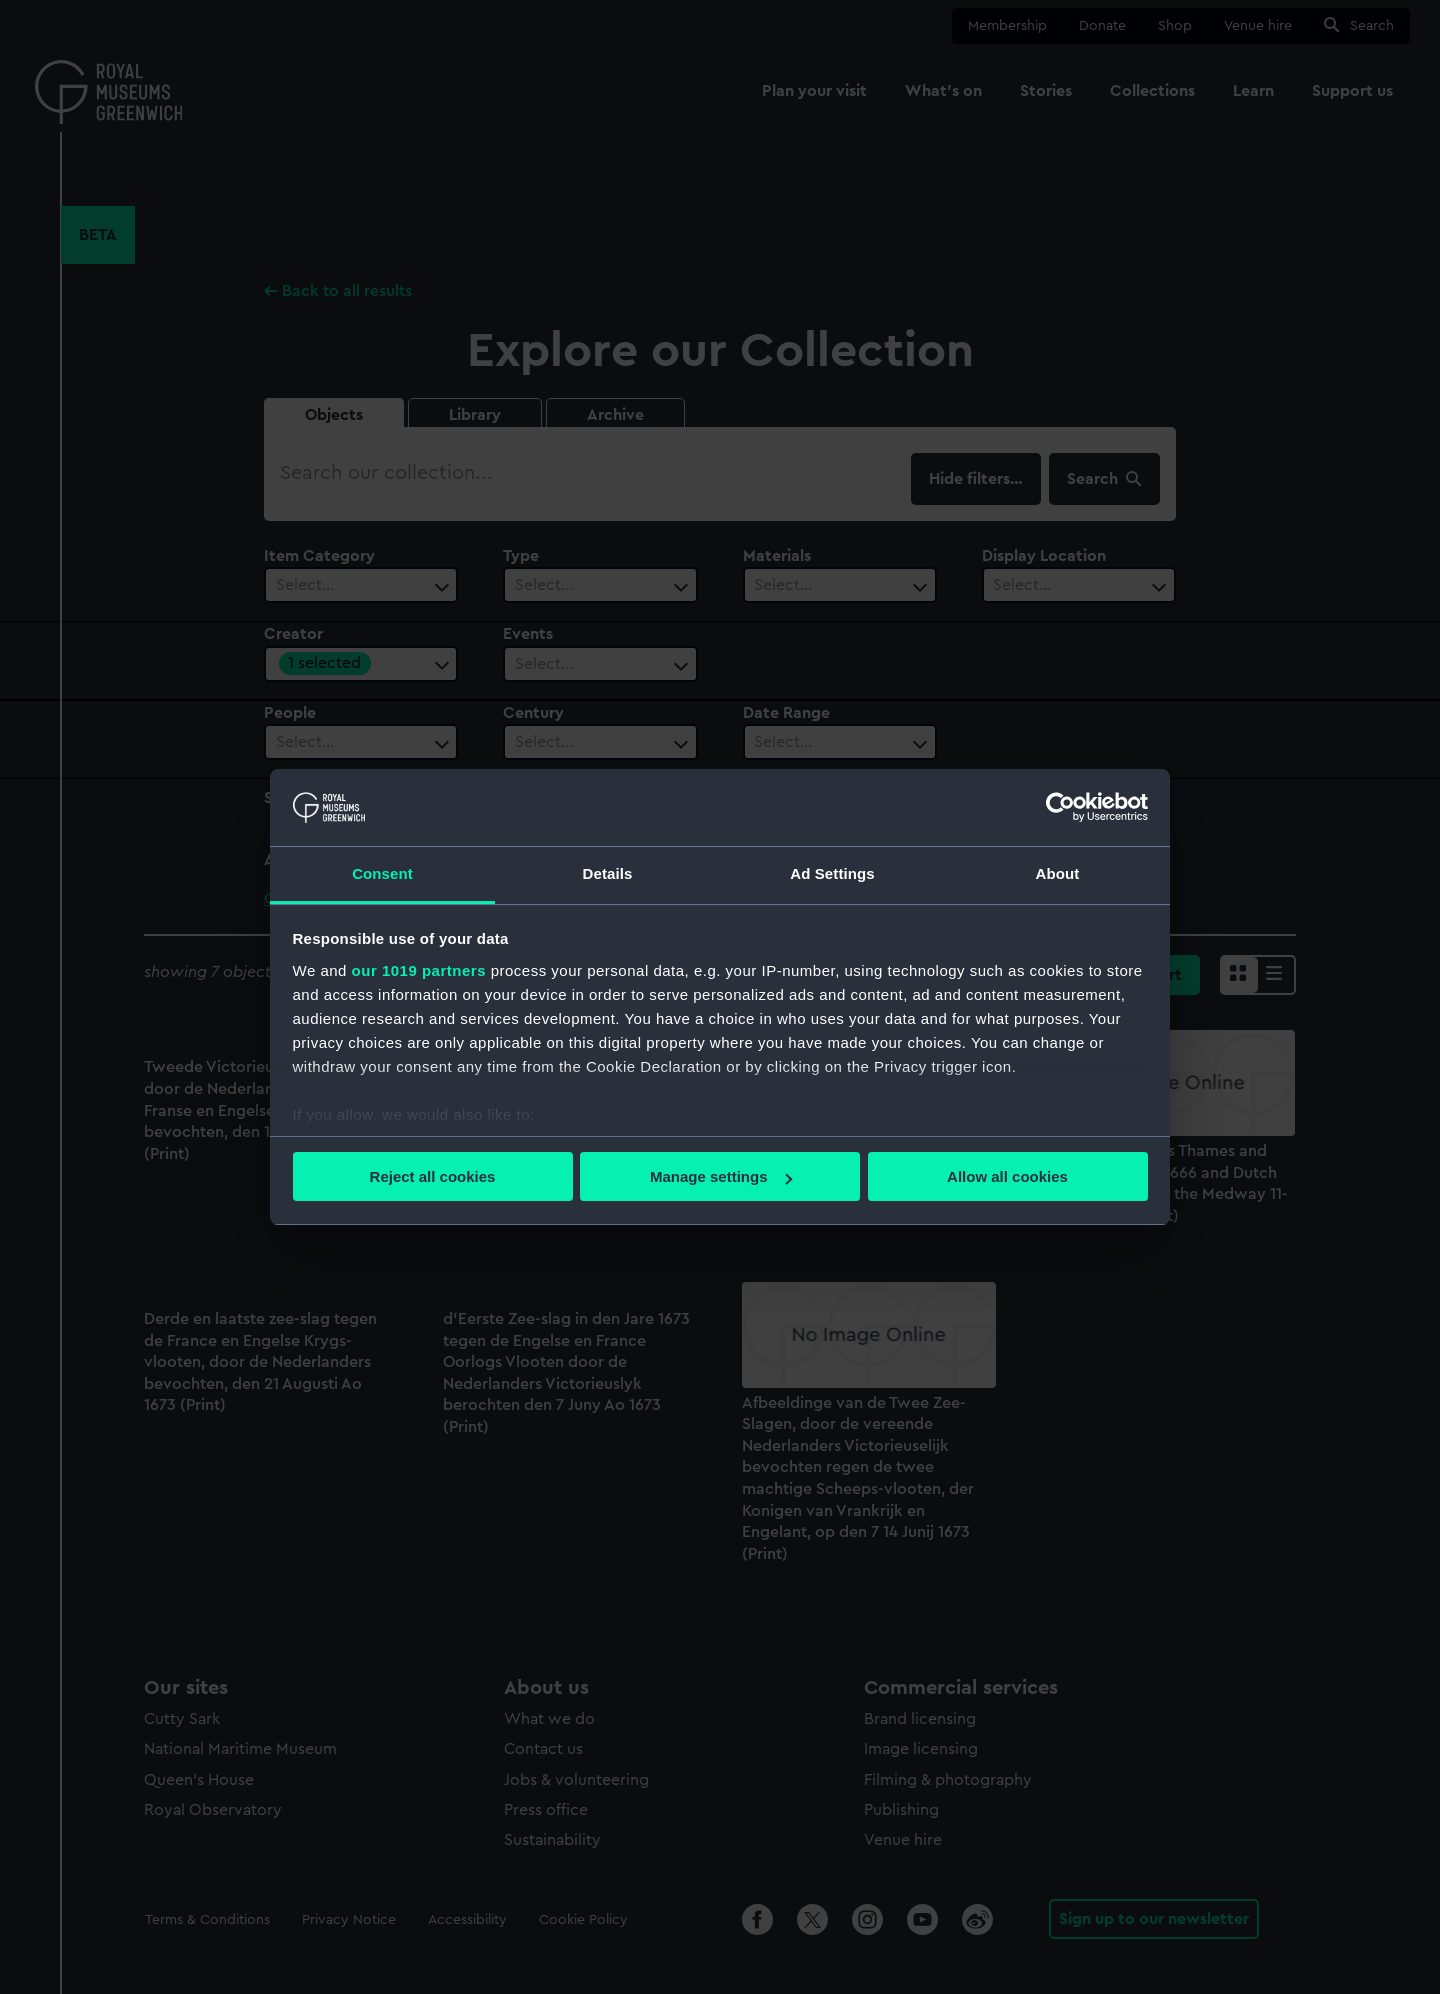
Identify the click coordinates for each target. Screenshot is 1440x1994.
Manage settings (721, 1176)
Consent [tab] (382, 873)
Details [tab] (608, 873)
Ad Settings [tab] (832, 873)
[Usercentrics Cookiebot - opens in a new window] (1060, 807)
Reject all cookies (433, 1176)
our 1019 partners (419, 970)
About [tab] (1058, 873)
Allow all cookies (1007, 1176)
